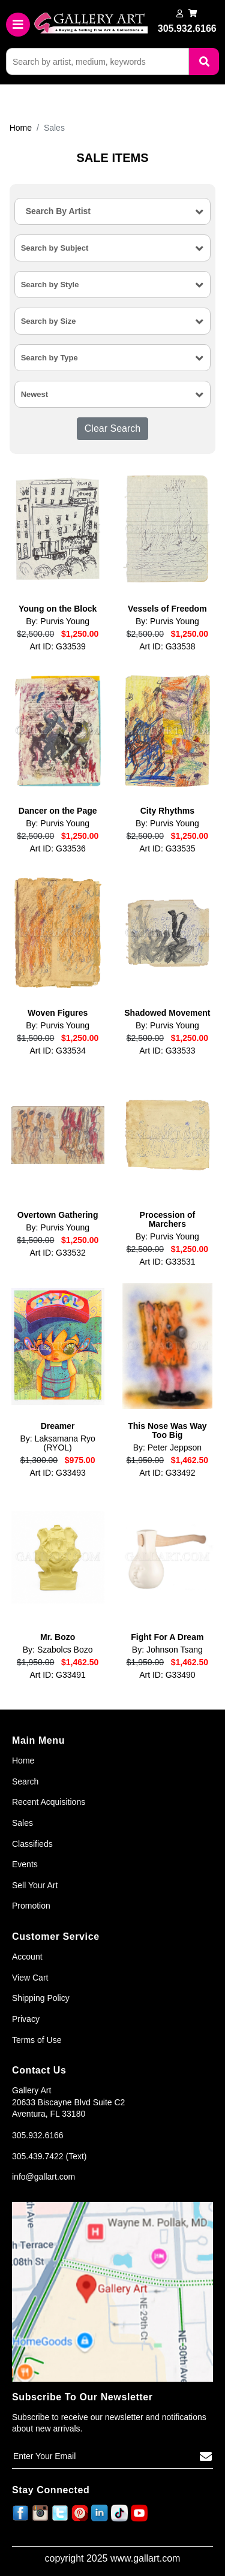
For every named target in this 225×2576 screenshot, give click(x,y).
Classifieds (32, 1844)
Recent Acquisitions (48, 1802)
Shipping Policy (41, 1998)
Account (27, 1956)
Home (21, 128)
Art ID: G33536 (57, 848)
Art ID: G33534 (57, 1050)
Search (25, 1781)
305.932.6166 (38, 2135)
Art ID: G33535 (167, 848)
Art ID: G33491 (57, 1675)
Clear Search (112, 428)
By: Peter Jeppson (167, 1447)
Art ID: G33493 (57, 1472)
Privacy (26, 2019)
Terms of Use (36, 2040)
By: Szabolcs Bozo (58, 1649)
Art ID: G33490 (167, 1675)
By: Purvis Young (57, 621)
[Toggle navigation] (18, 25)
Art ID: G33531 (167, 1261)
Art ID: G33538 (167, 646)
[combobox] (112, 211)
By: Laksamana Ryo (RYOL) (57, 1443)
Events (25, 1864)
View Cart (30, 1977)
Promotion (31, 1905)
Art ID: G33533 (167, 1050)
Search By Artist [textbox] (58, 211)
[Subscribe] (206, 2457)
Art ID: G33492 (167, 1472)
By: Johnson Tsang (167, 1649)
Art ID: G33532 (57, 1252)
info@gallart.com (43, 2176)
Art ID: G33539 (57, 646)
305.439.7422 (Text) (49, 2156)
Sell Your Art (35, 1885)
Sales (22, 1823)
